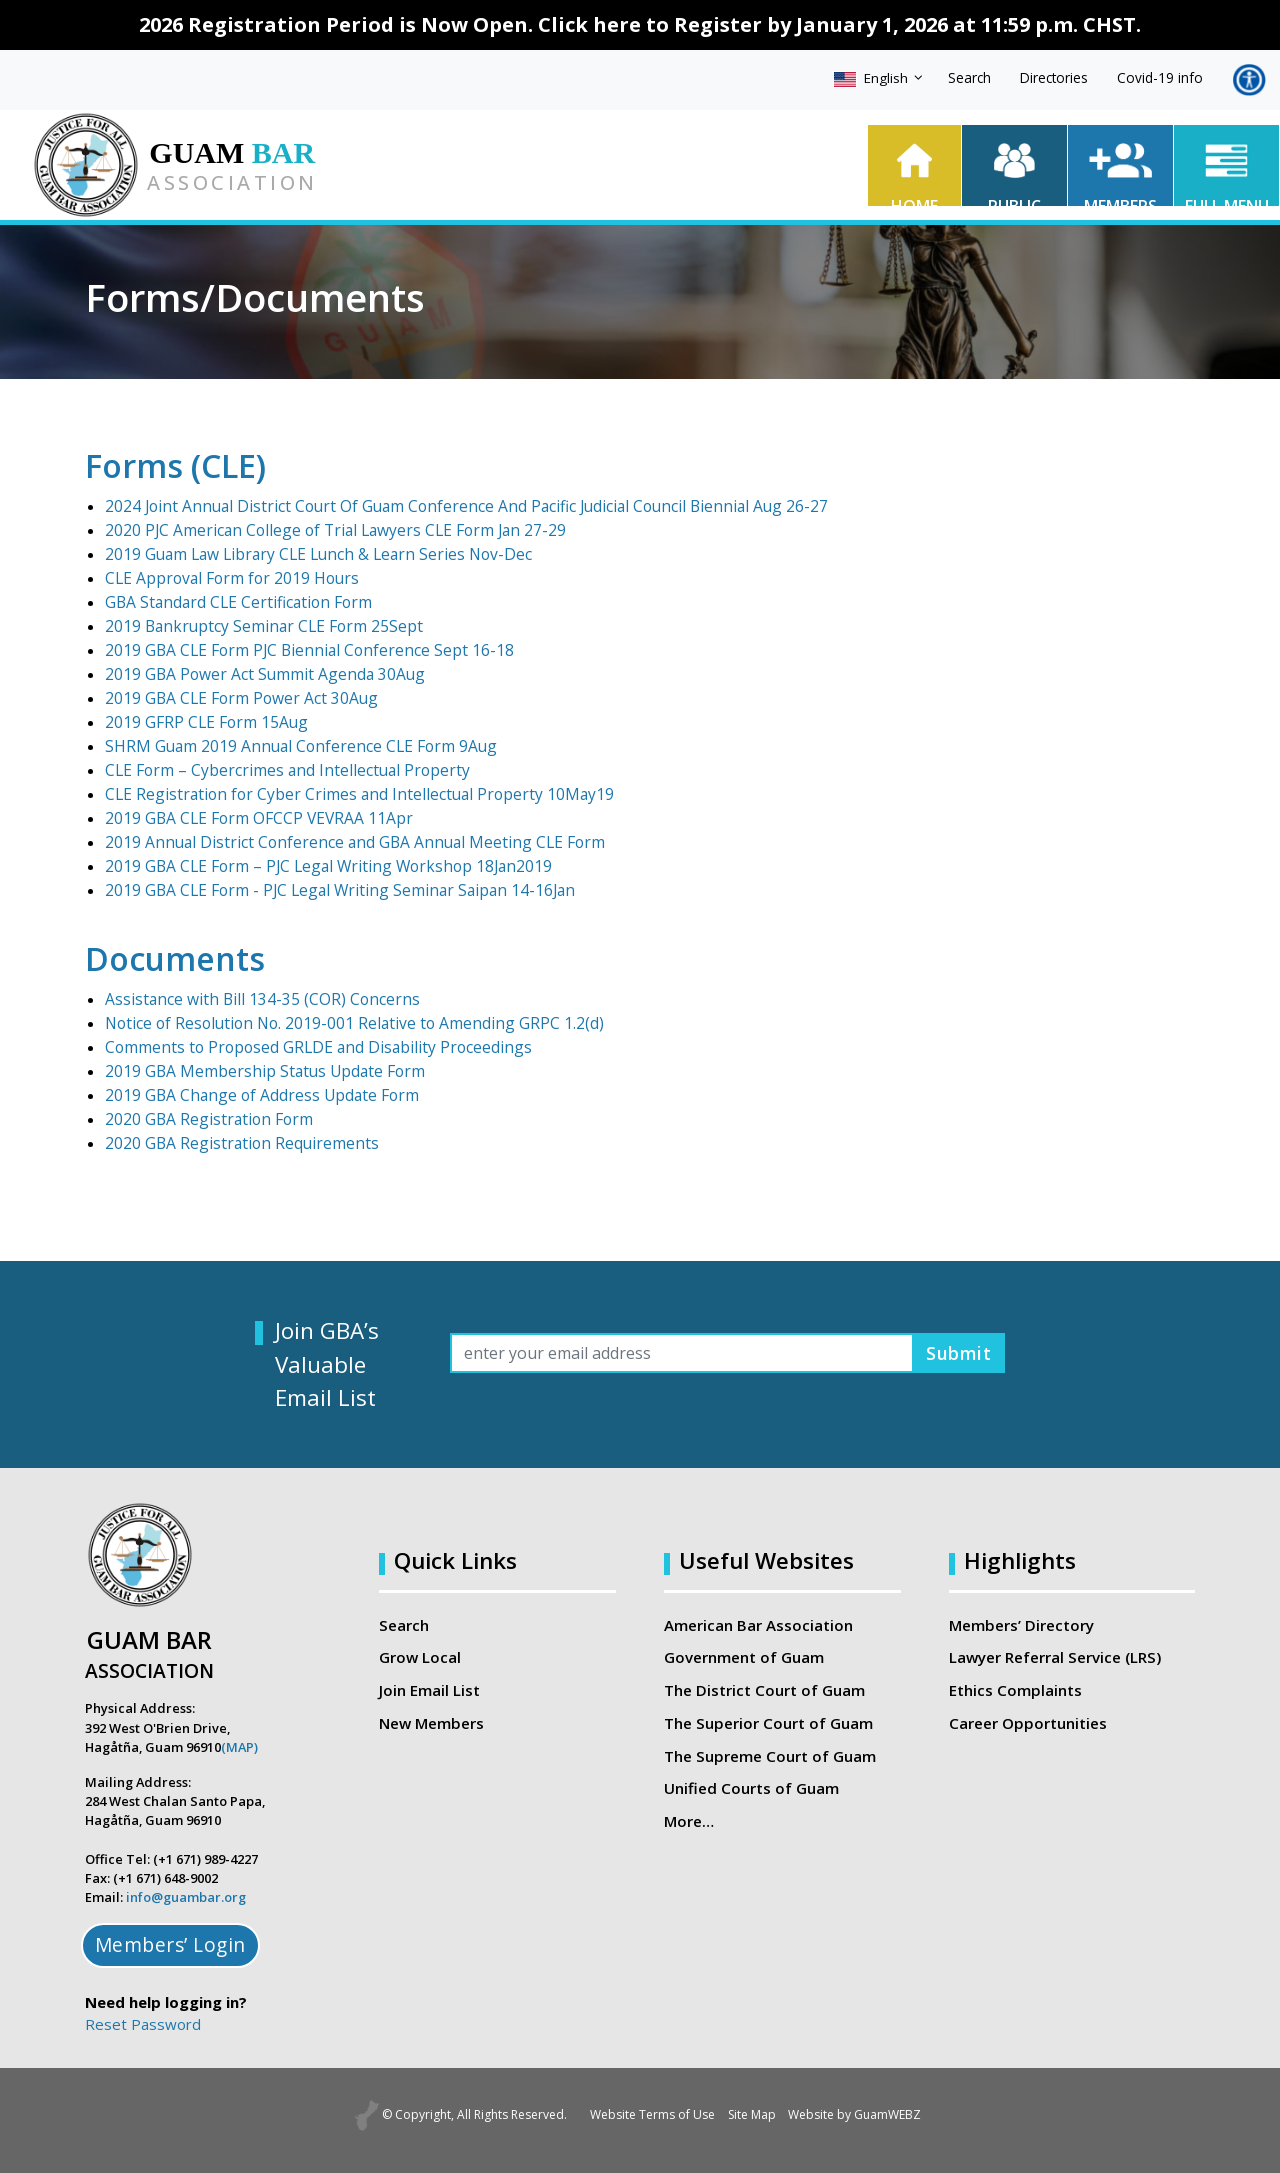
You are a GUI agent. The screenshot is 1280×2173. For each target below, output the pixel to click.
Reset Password (143, 2024)
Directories (1054, 77)
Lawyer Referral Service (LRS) (1055, 1657)
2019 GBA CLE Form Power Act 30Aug (238, 698)
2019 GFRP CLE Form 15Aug (206, 722)
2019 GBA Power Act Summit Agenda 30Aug (260, 674)
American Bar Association (758, 1625)
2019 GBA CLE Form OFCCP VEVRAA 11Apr (255, 818)
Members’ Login (170, 1944)
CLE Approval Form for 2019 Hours (226, 578)
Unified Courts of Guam (750, 1788)
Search (969, 77)
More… (689, 1820)
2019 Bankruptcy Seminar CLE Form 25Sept (256, 626)
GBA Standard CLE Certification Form (232, 602)
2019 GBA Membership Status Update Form (259, 1071)
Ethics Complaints (1014, 1690)
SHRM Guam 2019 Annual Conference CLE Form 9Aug (292, 746)
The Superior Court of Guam (767, 1722)
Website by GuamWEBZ (870, 2115)
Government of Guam (744, 1657)
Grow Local (420, 1657)
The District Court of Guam (764, 1690)
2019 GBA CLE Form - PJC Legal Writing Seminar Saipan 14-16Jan (328, 890)
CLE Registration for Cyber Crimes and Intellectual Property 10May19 (345, 794)
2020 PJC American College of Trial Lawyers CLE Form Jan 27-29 (325, 530)
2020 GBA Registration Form (205, 1119)
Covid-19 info (1160, 77)
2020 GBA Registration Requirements (236, 1143)
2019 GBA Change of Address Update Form (256, 1095)
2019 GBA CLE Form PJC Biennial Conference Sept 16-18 (300, 650)
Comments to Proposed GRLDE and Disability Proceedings (308, 1047)
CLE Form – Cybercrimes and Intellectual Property (277, 770)
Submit (954, 1352)
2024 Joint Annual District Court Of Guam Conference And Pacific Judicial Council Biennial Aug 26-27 (442, 506)
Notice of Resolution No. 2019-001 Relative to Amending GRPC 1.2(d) (345, 1023)
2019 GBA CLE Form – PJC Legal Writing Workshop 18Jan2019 (318, 866)
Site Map (752, 2115)
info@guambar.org (186, 1897)
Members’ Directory (1021, 1625)
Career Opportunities (1026, 1722)
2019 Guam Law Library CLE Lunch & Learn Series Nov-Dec (309, 554)
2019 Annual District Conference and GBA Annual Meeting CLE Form (338, 842)
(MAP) (239, 1747)
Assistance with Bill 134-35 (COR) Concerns (254, 999)
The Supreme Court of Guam (769, 1755)
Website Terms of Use (637, 2115)
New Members (431, 1722)
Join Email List (429, 1690)
